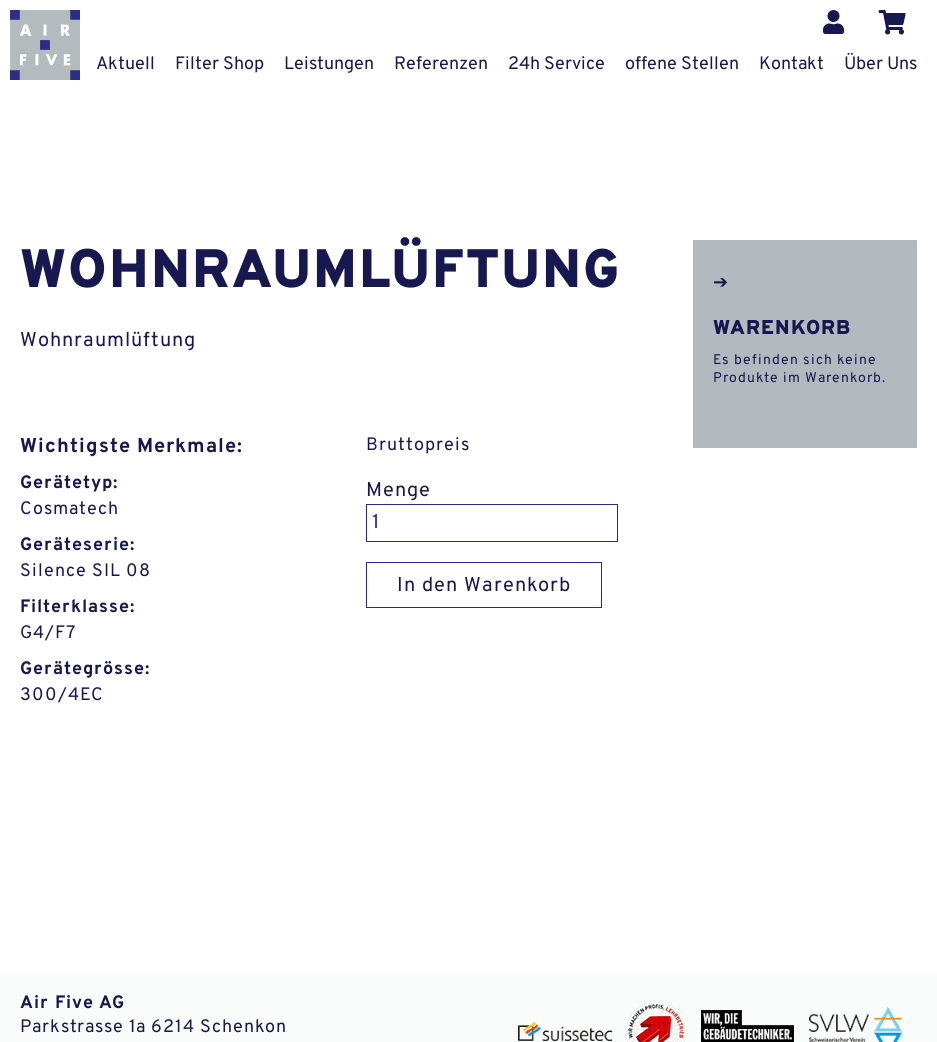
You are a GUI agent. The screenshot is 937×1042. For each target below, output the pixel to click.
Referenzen (441, 64)
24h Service (556, 64)
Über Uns (880, 64)
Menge (398, 491)
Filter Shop (219, 64)
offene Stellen (682, 64)
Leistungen (329, 64)
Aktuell (125, 64)
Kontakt (791, 64)
